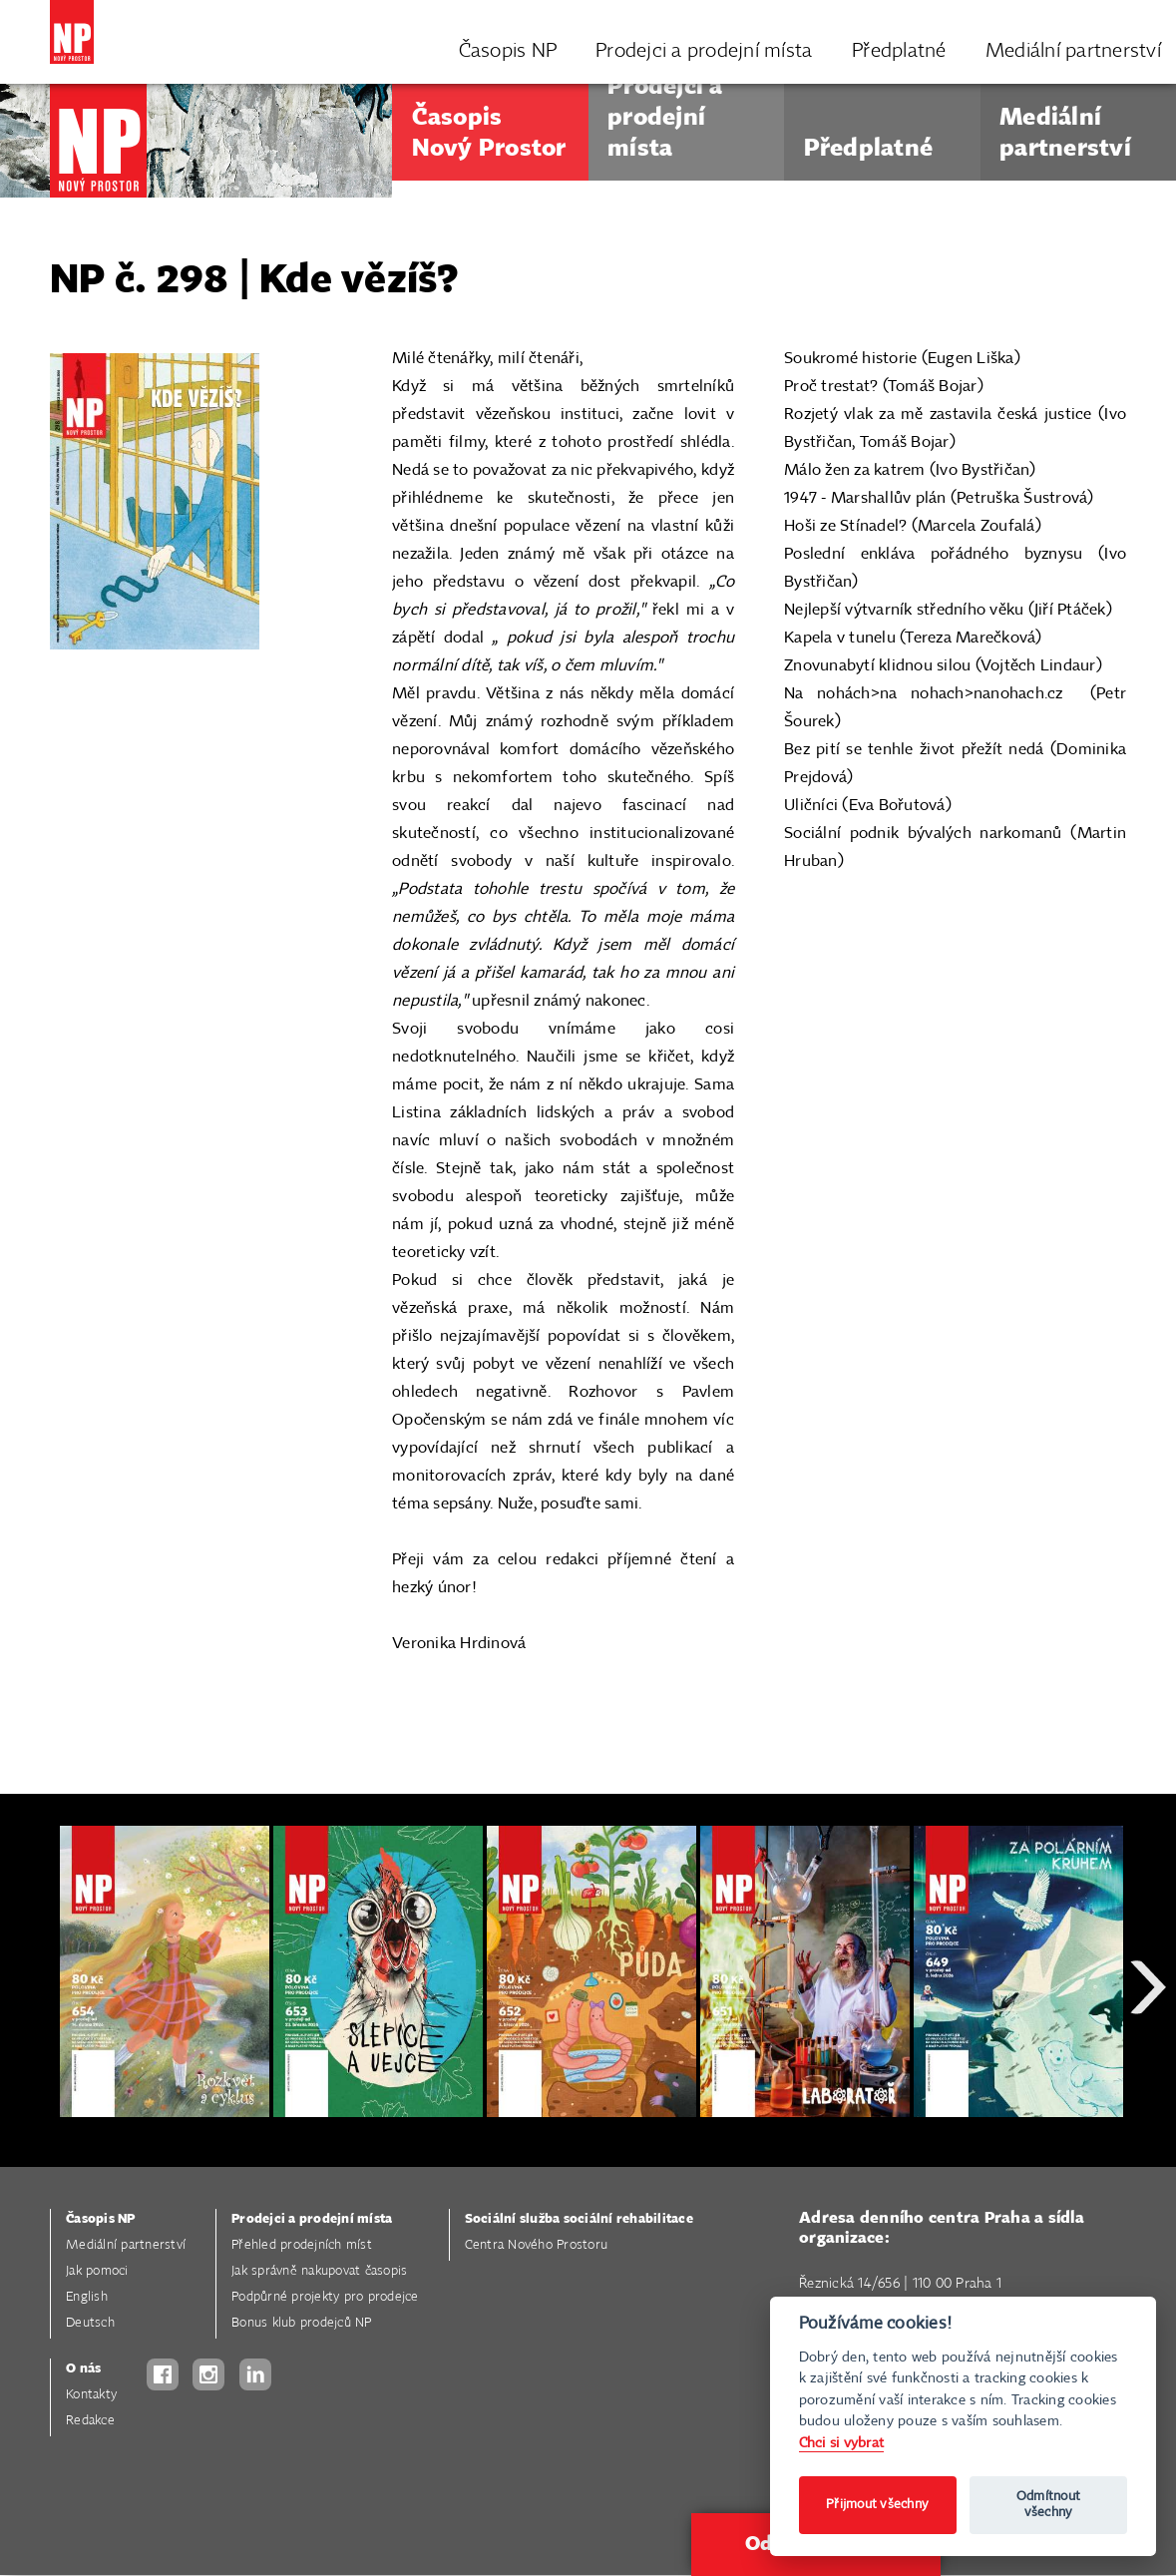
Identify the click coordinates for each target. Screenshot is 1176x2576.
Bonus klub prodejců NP (301, 2323)
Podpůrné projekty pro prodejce (325, 2297)
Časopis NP (101, 2219)
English (87, 2297)
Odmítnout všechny (1048, 2504)
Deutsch (90, 2323)
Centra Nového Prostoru (536, 2245)
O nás (83, 2368)
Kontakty (91, 2394)
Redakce (90, 2420)
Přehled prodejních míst (301, 2245)
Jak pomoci (97, 2271)
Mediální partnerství (126, 2245)
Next (1148, 2058)
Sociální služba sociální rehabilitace (579, 2219)
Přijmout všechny (877, 2504)
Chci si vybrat (842, 2442)
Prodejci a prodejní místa (311, 2219)
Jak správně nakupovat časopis (319, 2271)
